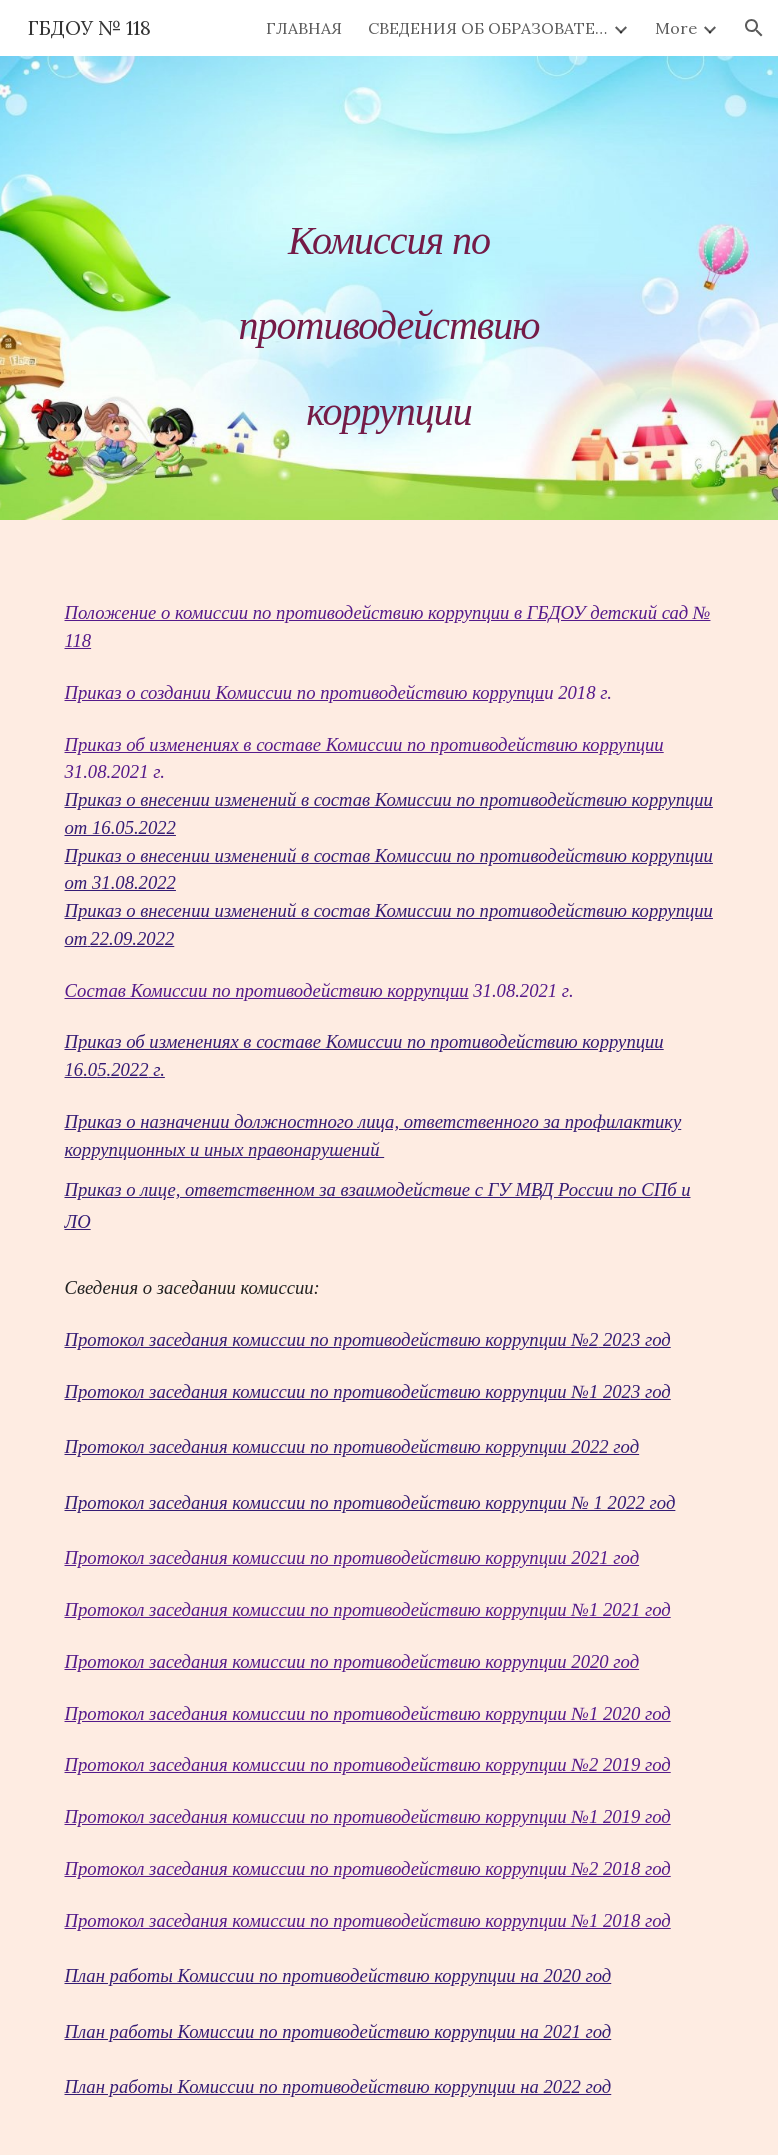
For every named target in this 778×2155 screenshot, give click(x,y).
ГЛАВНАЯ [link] (304, 28)
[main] (389, 288)
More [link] (676, 28)
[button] (754, 28)
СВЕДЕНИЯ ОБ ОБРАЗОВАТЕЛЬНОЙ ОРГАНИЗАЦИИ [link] (488, 28)
